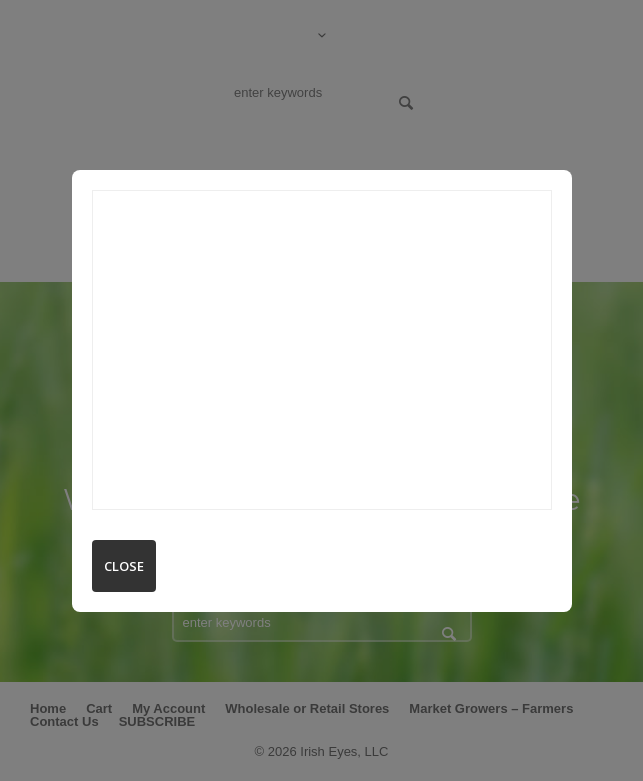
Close (124, 566)
